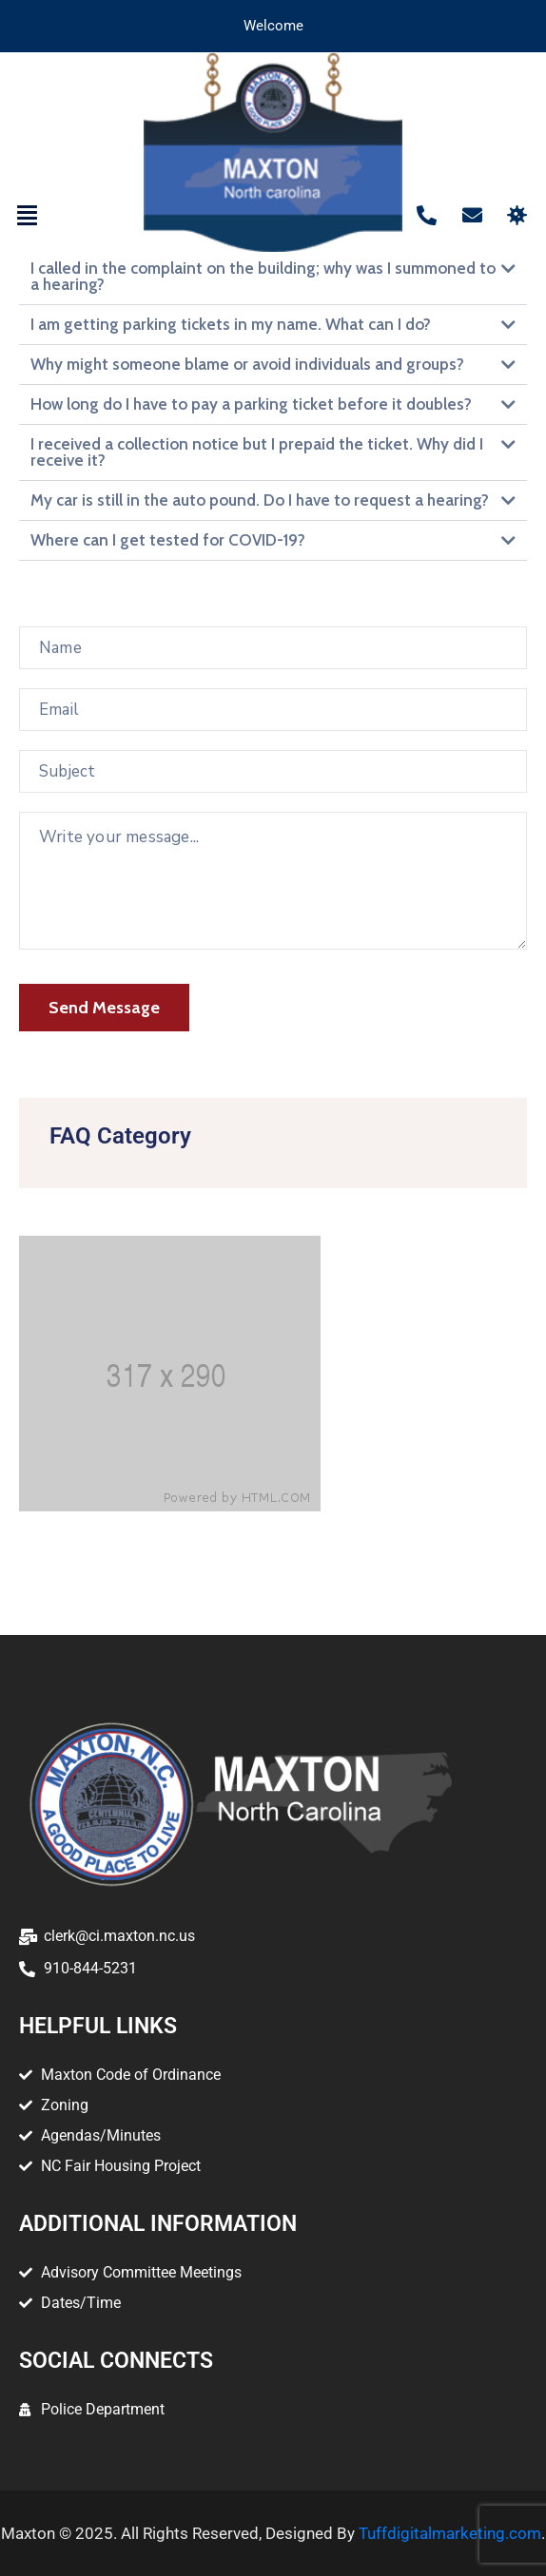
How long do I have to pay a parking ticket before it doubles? (251, 403)
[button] (28, 216)
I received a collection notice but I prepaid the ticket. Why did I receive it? (256, 452)
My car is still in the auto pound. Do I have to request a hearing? (259, 499)
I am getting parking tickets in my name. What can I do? (230, 324)
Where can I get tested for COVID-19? (167, 539)
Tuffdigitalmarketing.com (450, 2533)
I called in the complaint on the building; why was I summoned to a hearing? (263, 276)
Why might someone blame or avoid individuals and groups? (247, 364)
